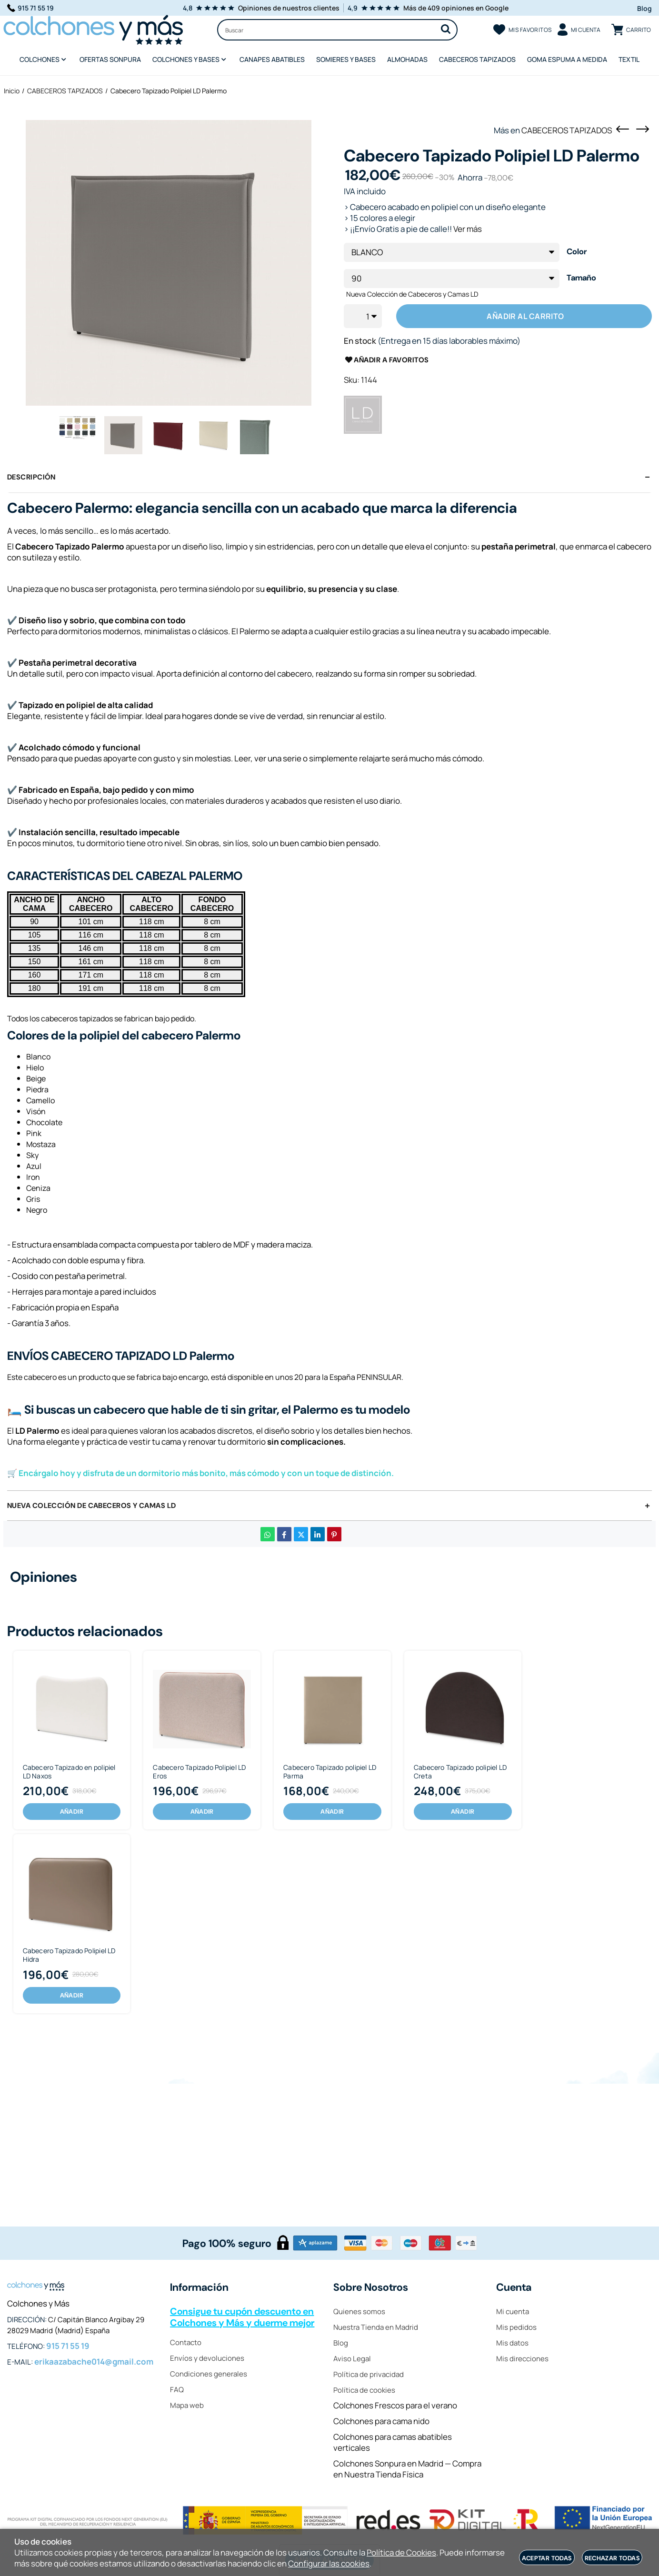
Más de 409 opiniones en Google (456, 7)
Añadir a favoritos (386, 360)
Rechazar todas (612, 2558)
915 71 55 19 (30, 7)
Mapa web (187, 2405)
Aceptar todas (546, 2558)
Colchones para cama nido (381, 2421)
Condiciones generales (208, 2374)
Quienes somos (359, 2311)
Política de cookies (364, 2390)
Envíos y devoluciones (207, 2358)
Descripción (31, 477)
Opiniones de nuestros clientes (288, 7)
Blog (644, 8)
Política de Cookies (401, 2552)
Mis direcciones (522, 2359)
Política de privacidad (368, 2374)
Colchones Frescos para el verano (395, 2405)
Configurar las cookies (328, 2563)
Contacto (185, 2342)
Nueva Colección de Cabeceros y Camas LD (412, 294)
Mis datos (512, 2343)
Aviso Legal (352, 2359)
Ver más (467, 228)
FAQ (177, 2390)
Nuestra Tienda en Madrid (375, 2327)
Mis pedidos (516, 2327)
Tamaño (581, 278)
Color (577, 252)
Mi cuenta (512, 2311)
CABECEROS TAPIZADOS (566, 130)
